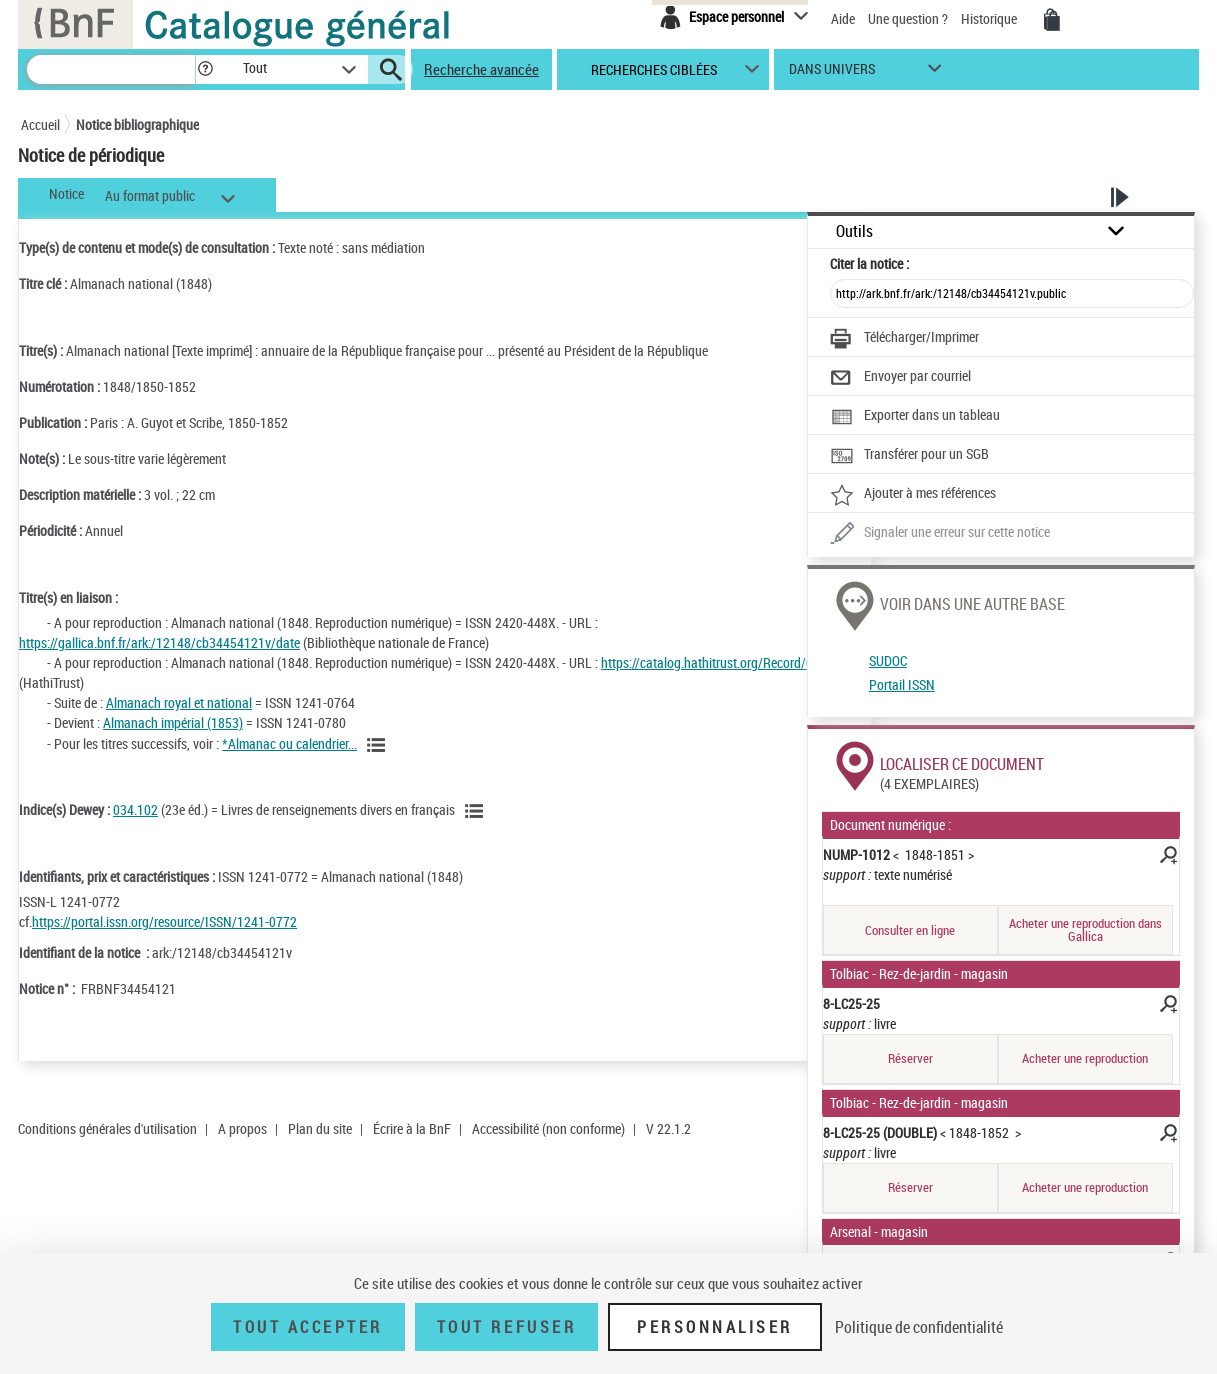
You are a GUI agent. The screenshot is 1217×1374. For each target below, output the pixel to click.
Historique (990, 18)
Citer (869, 263)
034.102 (135, 809)
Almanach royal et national (179, 702)
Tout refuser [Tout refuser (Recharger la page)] (506, 1327)
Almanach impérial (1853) (173, 722)
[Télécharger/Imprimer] (904, 339)
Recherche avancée (481, 69)
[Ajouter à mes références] (913, 495)
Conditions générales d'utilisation (107, 1128)
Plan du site (320, 1128)
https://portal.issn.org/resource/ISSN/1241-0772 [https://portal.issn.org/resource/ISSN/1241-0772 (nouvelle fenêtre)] (164, 921)
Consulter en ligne (910, 930)
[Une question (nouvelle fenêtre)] (940, 534)
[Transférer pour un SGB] (909, 456)
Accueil (40, 124)
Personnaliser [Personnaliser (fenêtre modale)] (715, 1327)
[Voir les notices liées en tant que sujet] (477, 811)
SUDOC (888, 660)
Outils (854, 231)
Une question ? (908, 18)
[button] (205, 69)
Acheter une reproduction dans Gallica (1085, 929)
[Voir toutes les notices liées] (379, 745)
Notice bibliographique (137, 124)
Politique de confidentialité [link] (919, 1327)
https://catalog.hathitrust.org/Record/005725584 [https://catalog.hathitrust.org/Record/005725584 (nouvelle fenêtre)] (735, 662)
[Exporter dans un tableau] (915, 417)
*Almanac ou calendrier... (289, 743)
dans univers (832, 73)
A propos (242, 1128)
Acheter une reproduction (1085, 1058)
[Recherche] (111, 69)
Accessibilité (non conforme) (548, 1128)
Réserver (910, 1058)
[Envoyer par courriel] (900, 378)
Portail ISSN (902, 684)
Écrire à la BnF (412, 1128)
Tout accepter (308, 1327)
